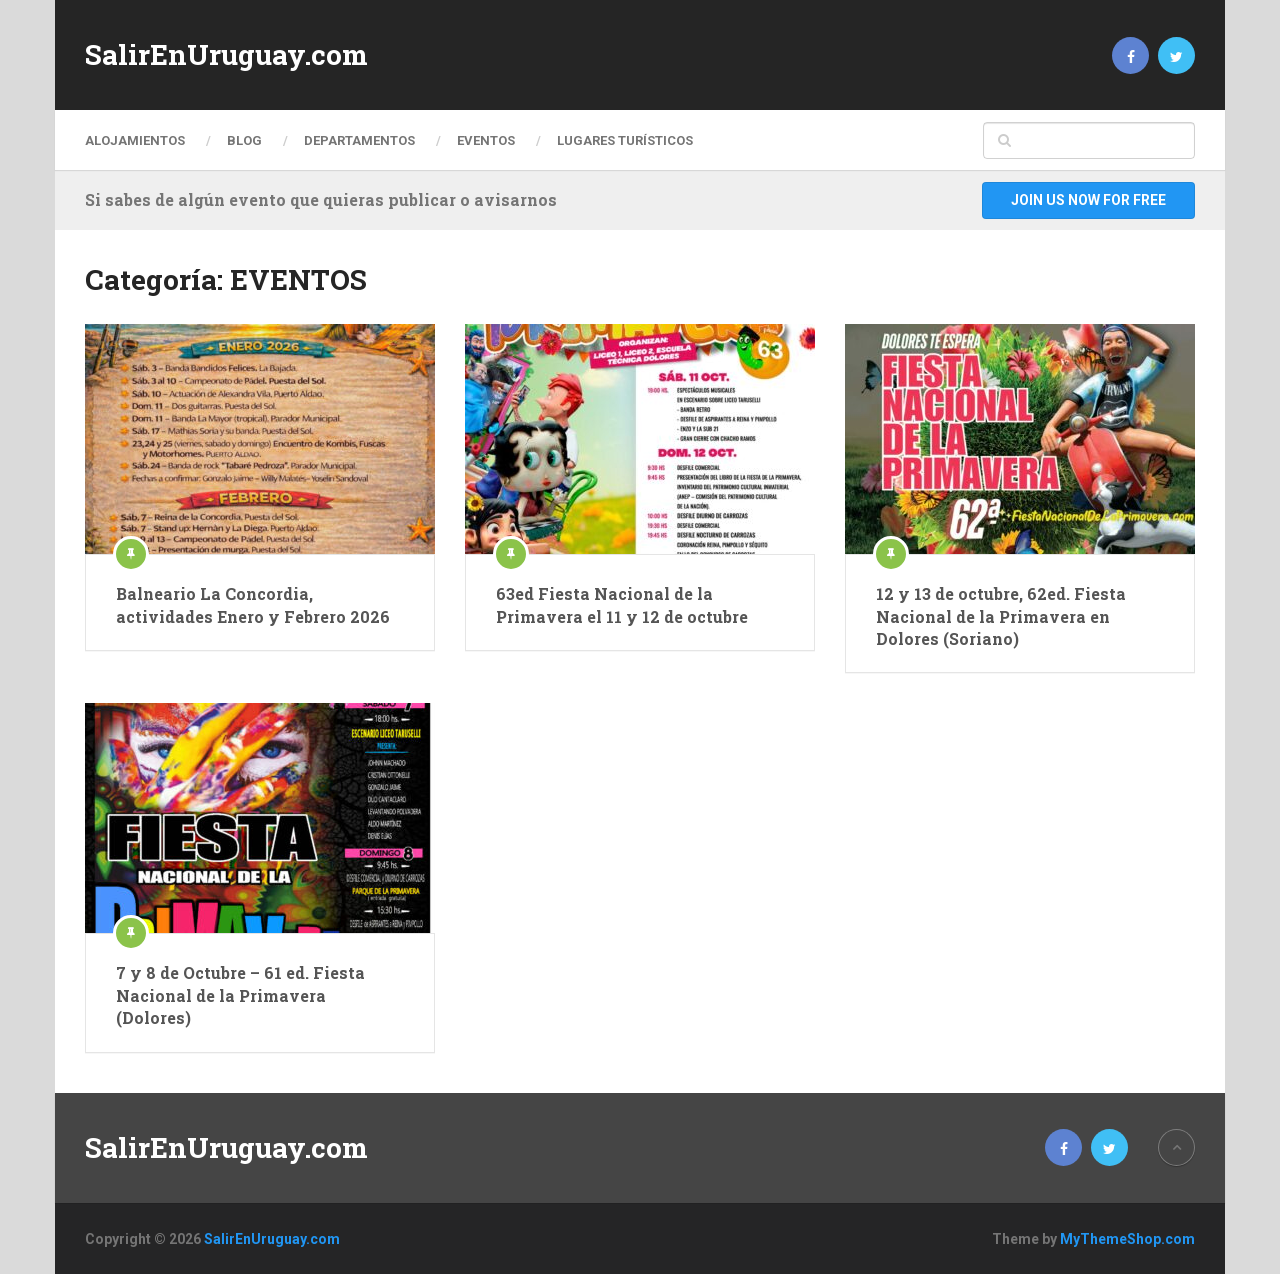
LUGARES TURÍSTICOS (625, 140)
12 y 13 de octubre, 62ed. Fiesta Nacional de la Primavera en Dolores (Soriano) (1001, 616)
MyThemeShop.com (1127, 1239)
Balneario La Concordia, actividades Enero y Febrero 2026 (253, 604)
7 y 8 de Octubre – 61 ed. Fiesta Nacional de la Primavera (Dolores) (240, 995)
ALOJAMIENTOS (135, 140)
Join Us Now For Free (1088, 200)
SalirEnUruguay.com (226, 55)
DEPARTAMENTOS (359, 140)
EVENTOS (486, 140)
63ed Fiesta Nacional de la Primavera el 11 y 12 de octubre (622, 604)
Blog (244, 140)
